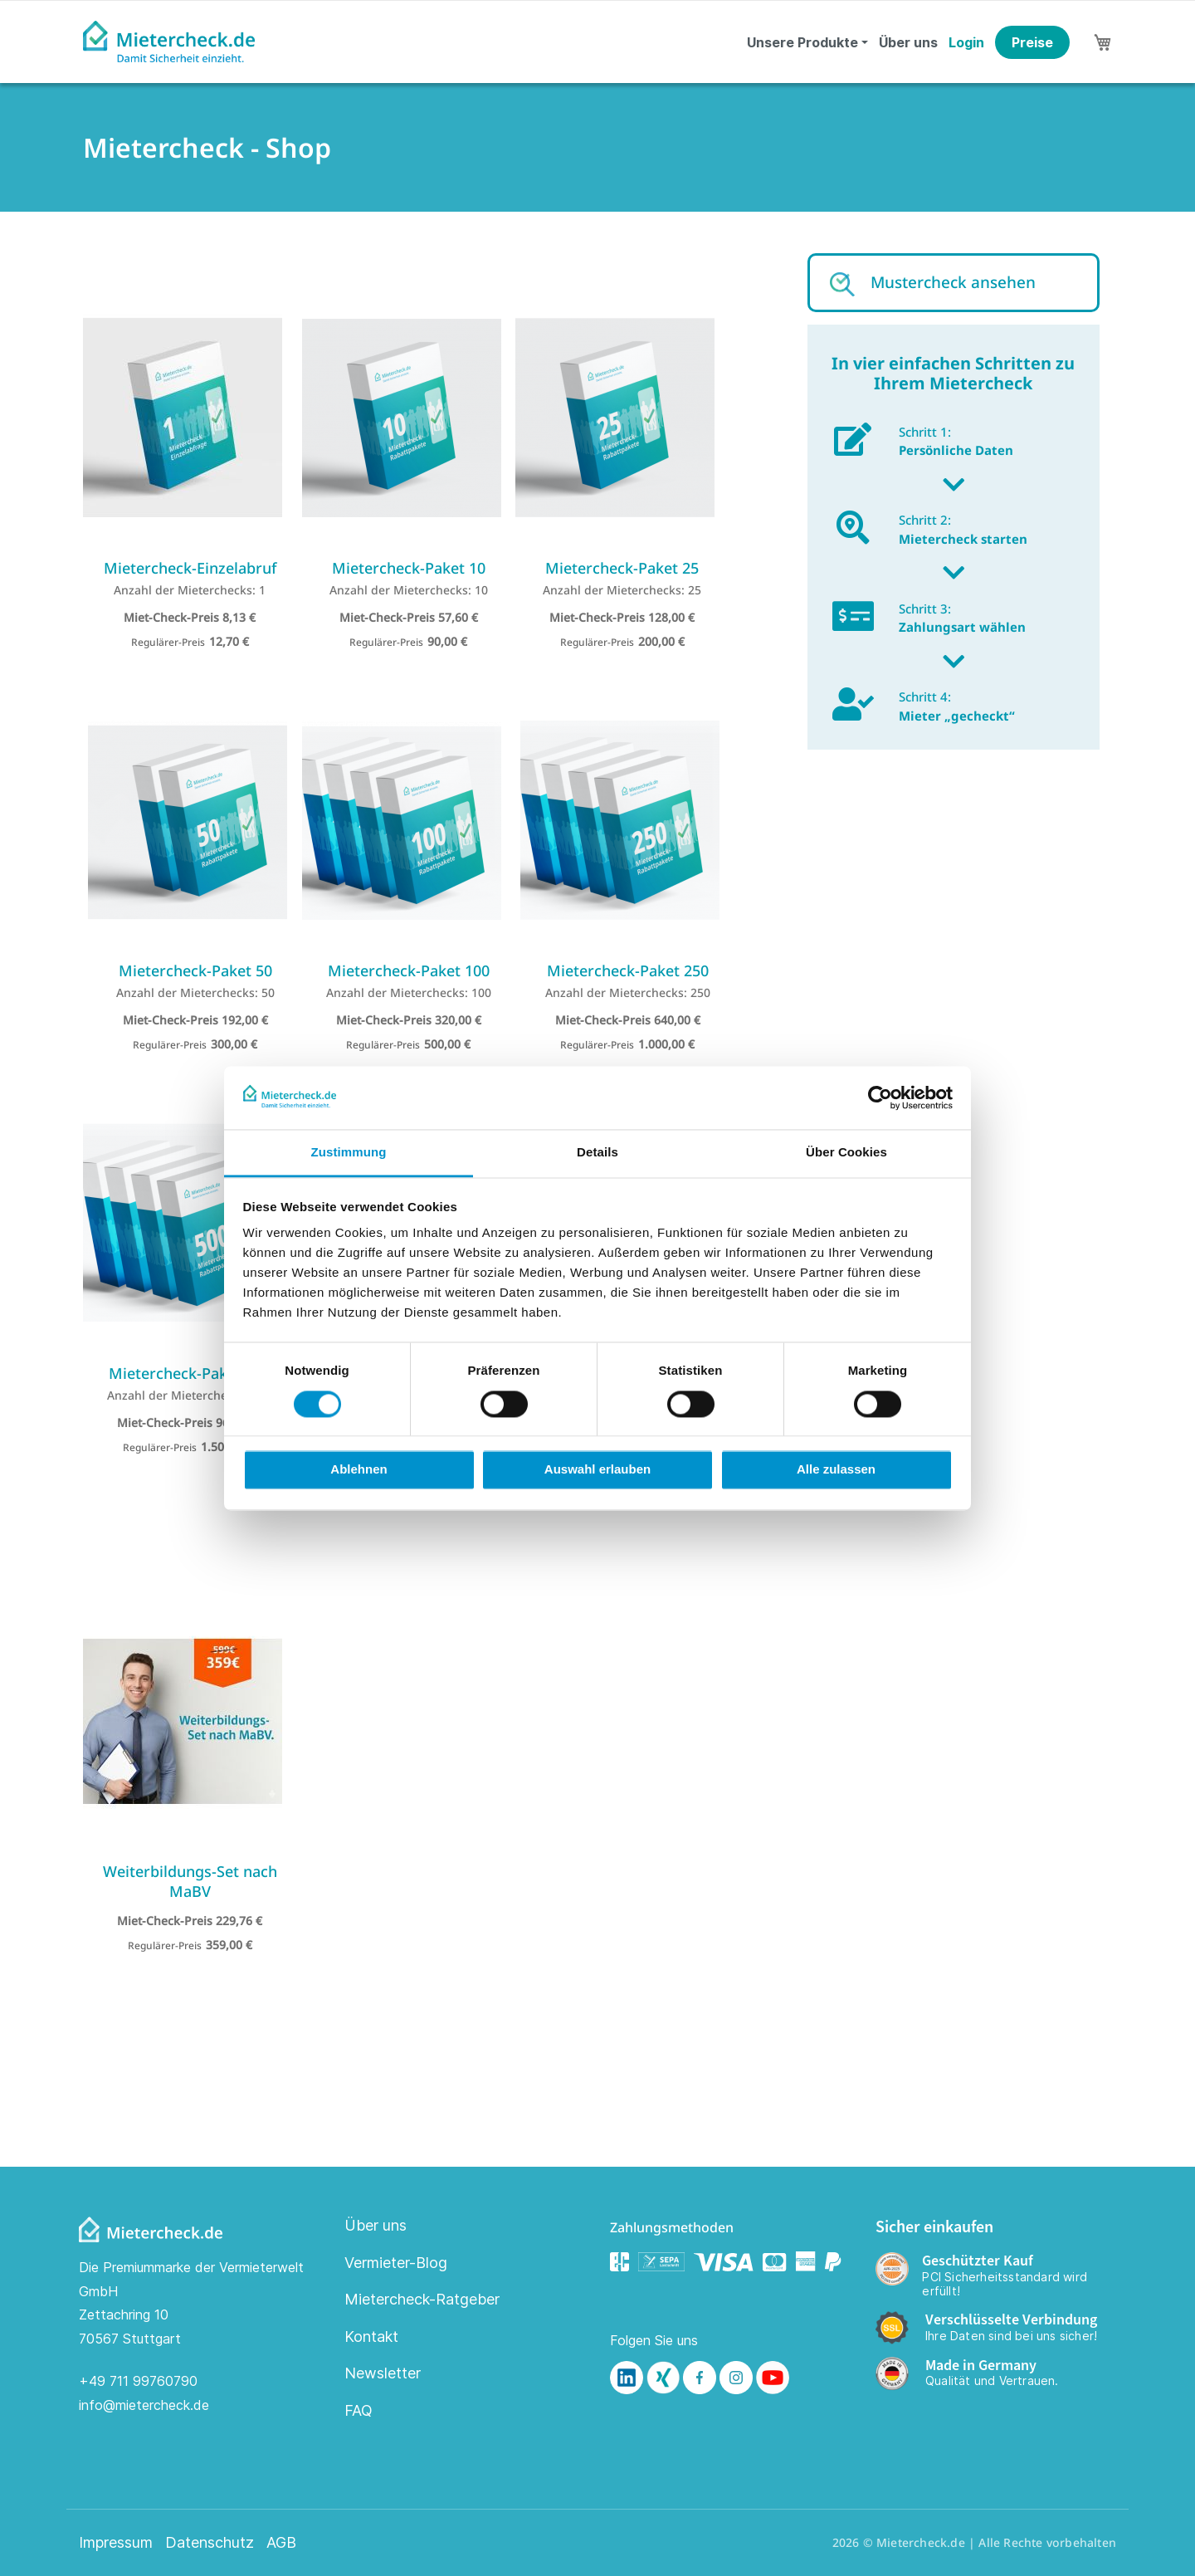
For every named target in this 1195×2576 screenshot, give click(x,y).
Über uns (908, 42)
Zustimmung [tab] (349, 1153)
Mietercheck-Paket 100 (409, 970)
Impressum (116, 2542)
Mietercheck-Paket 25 (622, 568)
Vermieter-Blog (395, 2262)
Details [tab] (597, 1153)
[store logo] (169, 41)
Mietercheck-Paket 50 (195, 970)
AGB (281, 2542)
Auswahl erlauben (597, 1470)
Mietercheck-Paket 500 (190, 1373)
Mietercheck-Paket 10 (408, 568)
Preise (1032, 42)
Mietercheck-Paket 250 (628, 970)
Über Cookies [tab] (846, 1153)
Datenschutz (209, 2542)
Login (966, 42)
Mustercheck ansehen (953, 282)
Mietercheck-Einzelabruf (190, 568)
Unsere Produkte (802, 42)
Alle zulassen (836, 1470)
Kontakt (371, 2336)
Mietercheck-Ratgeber (422, 2299)
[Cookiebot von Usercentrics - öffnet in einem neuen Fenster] (880, 1097)
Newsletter (382, 2373)
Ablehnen (358, 1470)
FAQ (358, 2410)
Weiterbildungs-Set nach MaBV (190, 1881)
